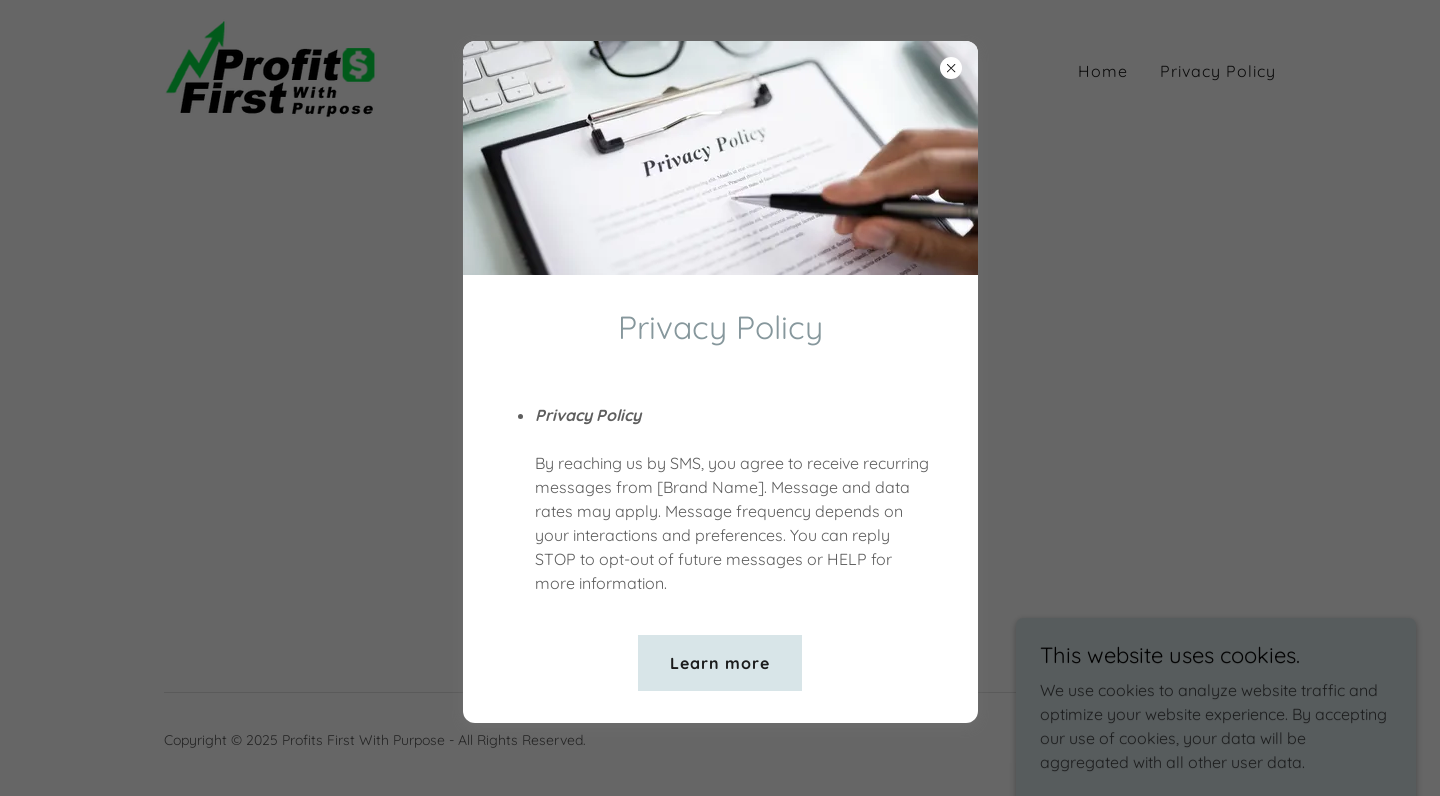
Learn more (720, 663)
